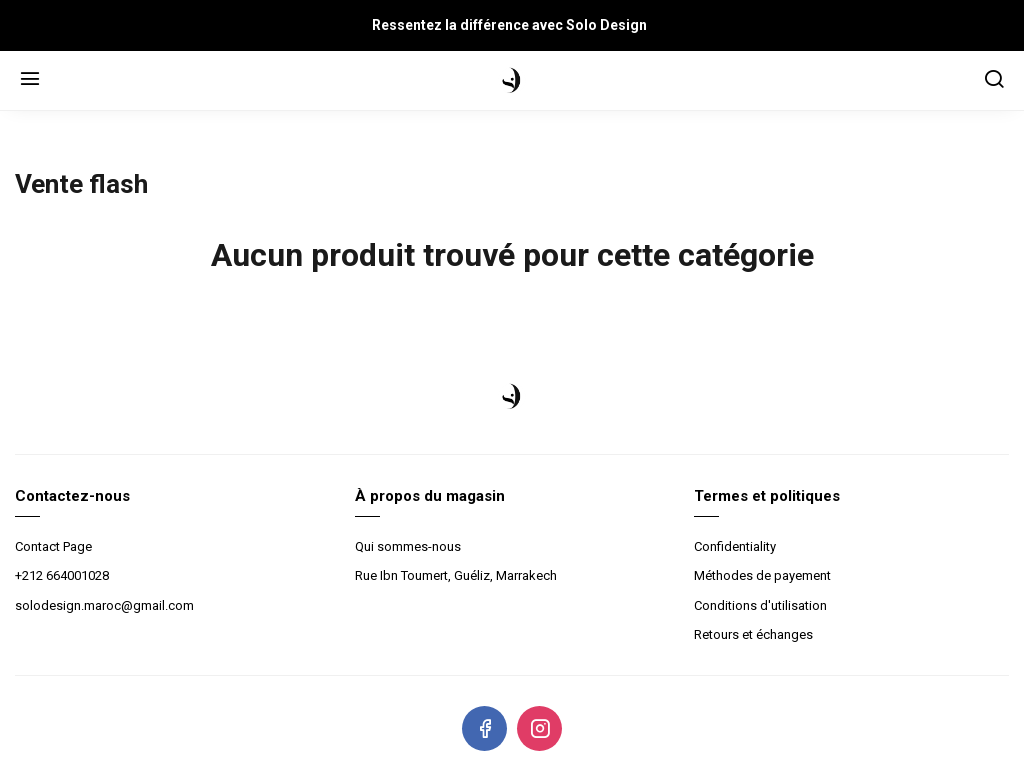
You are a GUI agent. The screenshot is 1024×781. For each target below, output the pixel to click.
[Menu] (30, 81)
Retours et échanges (753, 634)
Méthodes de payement (762, 575)
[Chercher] (994, 81)
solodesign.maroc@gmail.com (104, 605)
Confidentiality (735, 546)
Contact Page (53, 546)
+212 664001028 (62, 575)
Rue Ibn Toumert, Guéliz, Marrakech (456, 575)
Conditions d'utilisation (760, 605)
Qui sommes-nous (408, 546)
